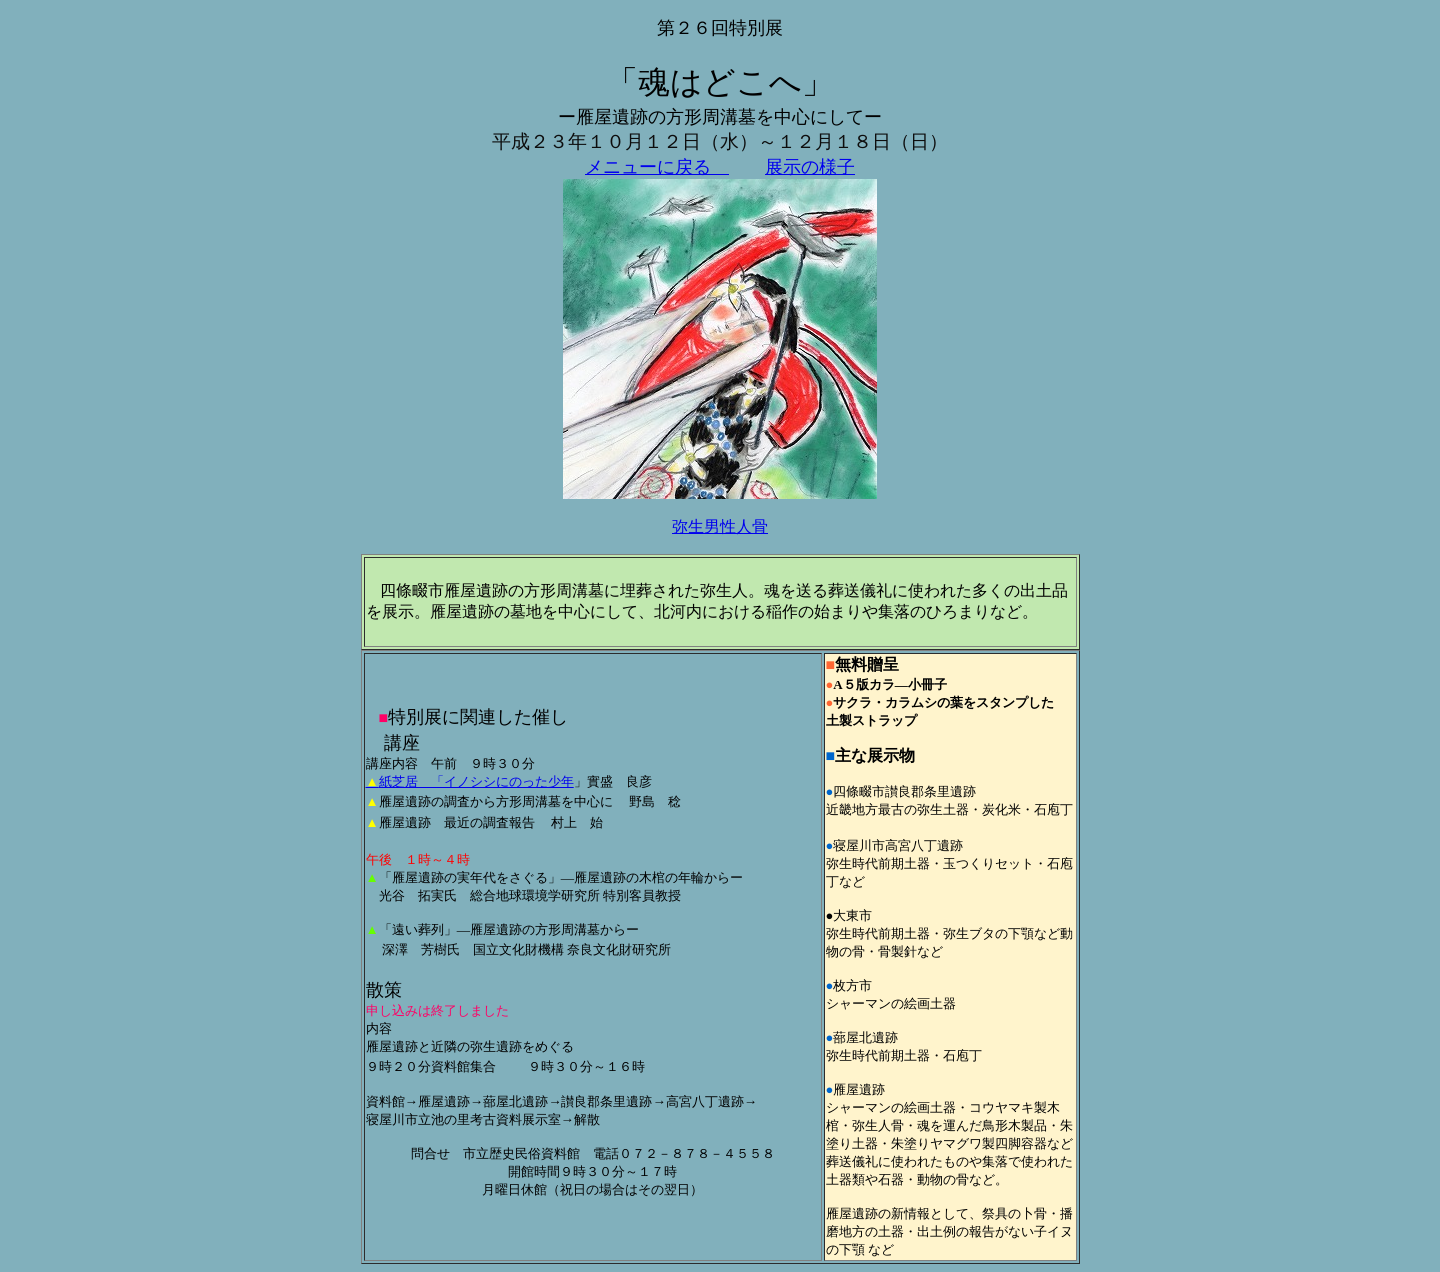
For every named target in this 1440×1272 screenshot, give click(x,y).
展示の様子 (810, 167)
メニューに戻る (657, 167)
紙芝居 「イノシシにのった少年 (470, 781)
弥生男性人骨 (720, 526)
